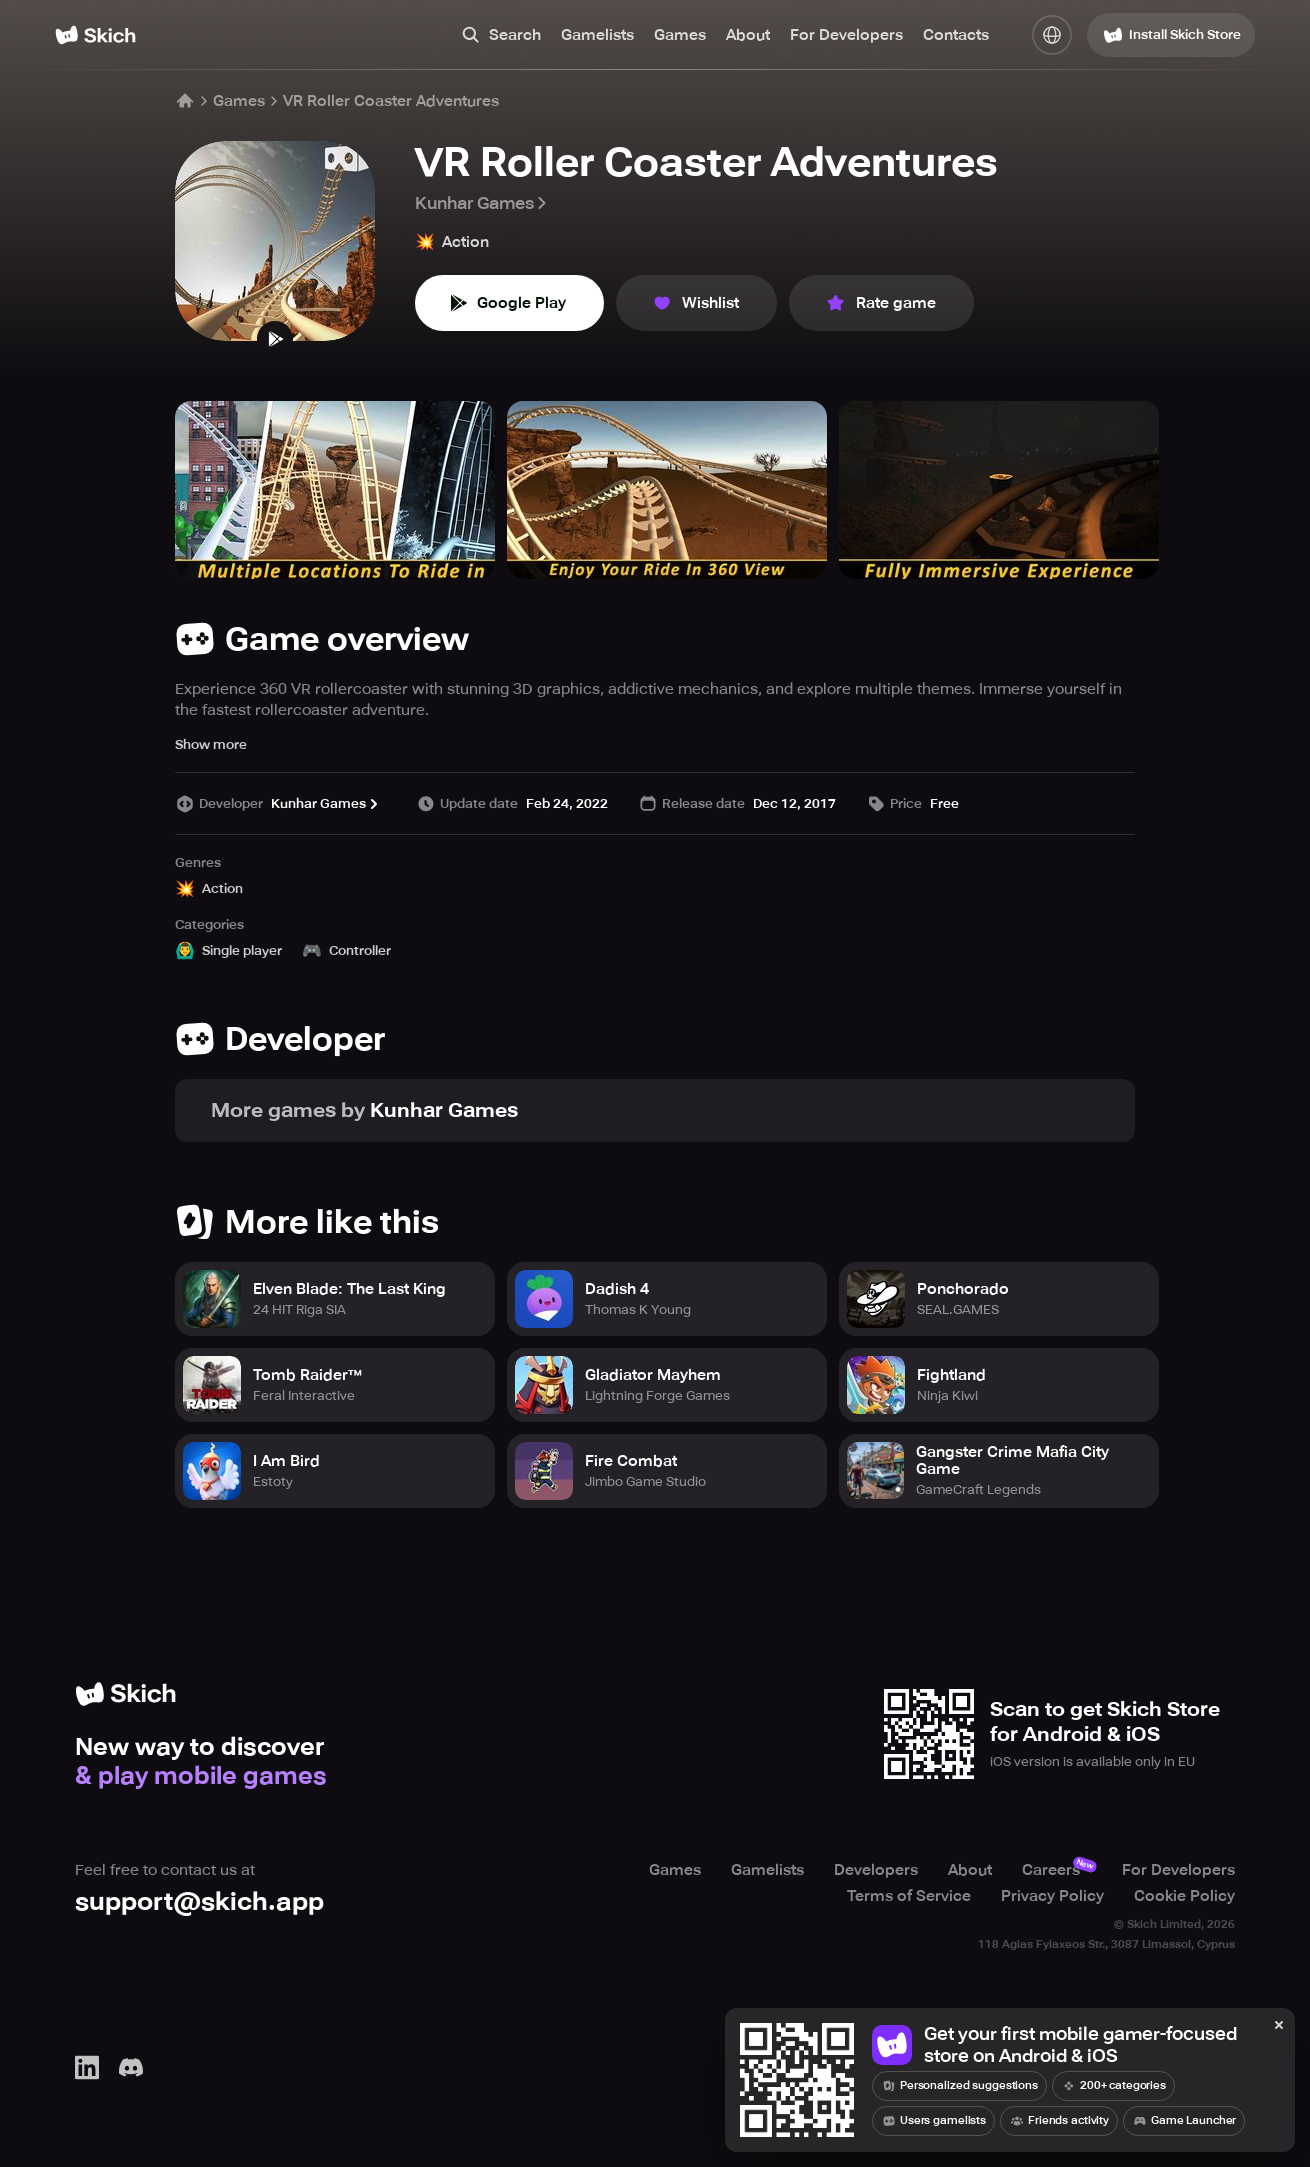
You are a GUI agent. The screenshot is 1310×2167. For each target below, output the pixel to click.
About (748, 35)
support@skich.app (199, 1901)
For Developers (846, 35)
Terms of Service (909, 1896)
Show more (211, 744)
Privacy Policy (1052, 1896)
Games (680, 35)
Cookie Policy (1184, 1896)
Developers (876, 1870)
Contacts (956, 35)
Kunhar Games (482, 203)
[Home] (95, 35)
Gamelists (597, 35)
